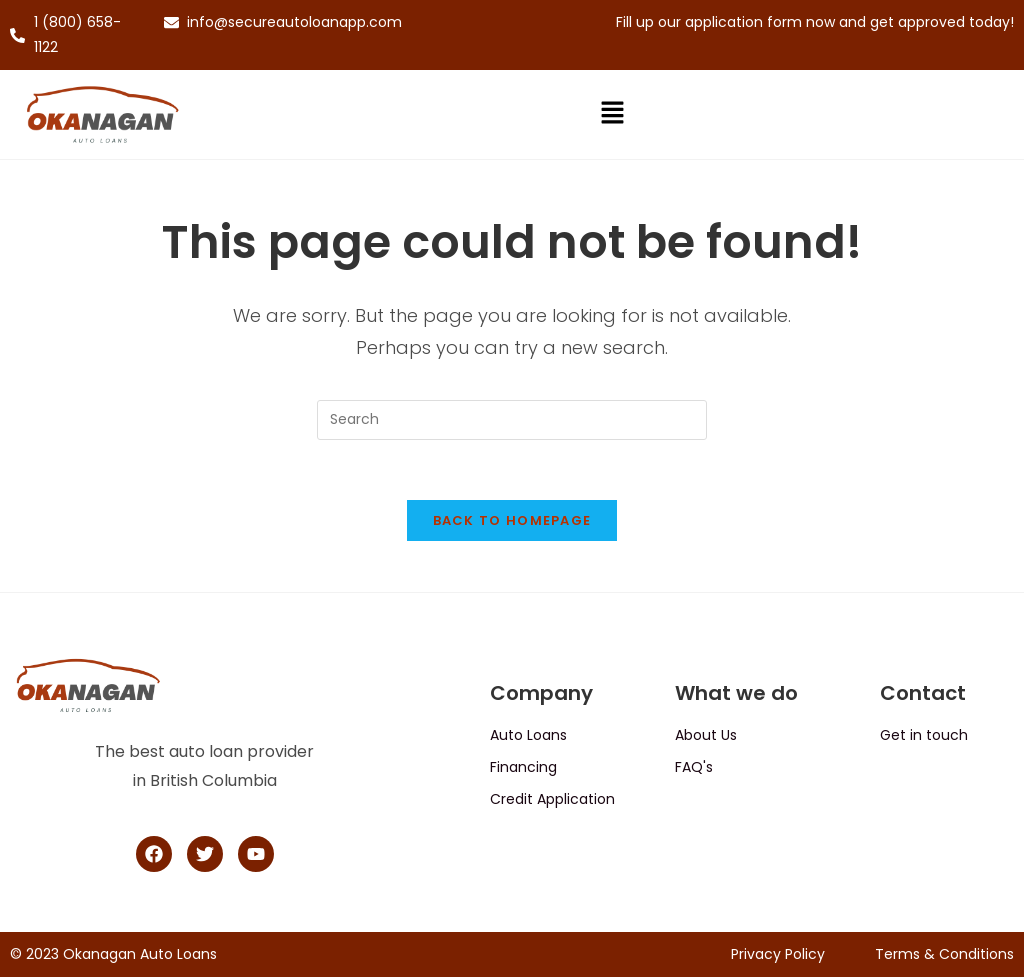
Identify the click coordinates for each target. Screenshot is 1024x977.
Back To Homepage (512, 521)
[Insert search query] (512, 420)
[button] (612, 115)
